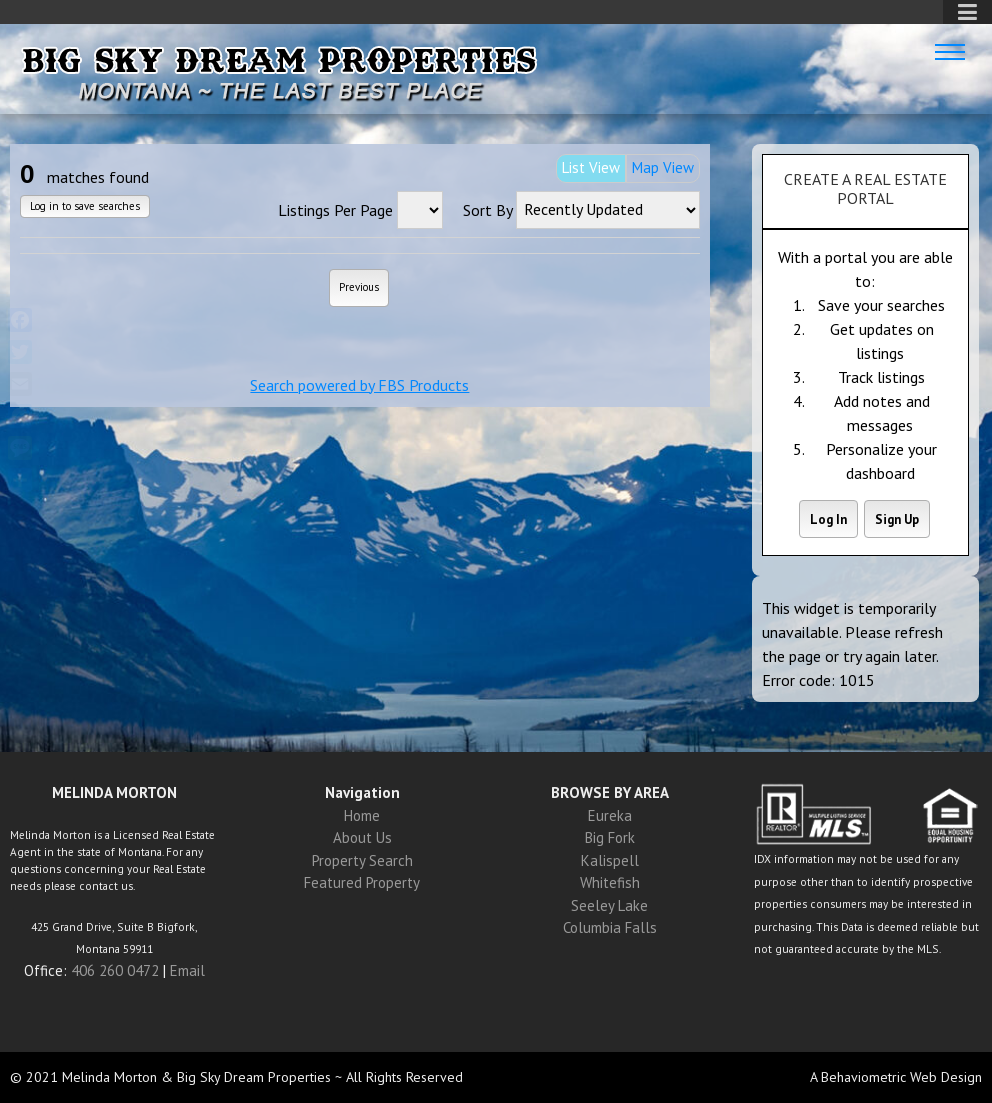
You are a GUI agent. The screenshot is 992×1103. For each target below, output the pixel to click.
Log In (828, 519)
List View (591, 167)
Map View (663, 167)
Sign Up (897, 519)
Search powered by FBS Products (359, 385)
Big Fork (610, 837)
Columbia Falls (610, 927)
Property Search (362, 860)
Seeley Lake (609, 905)
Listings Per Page (335, 209)
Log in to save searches (85, 207)
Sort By (487, 209)
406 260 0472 (115, 970)
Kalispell (610, 860)
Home (362, 815)
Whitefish (610, 882)
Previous (359, 287)
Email (187, 970)
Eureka (610, 815)
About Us (362, 837)
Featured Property (362, 882)
